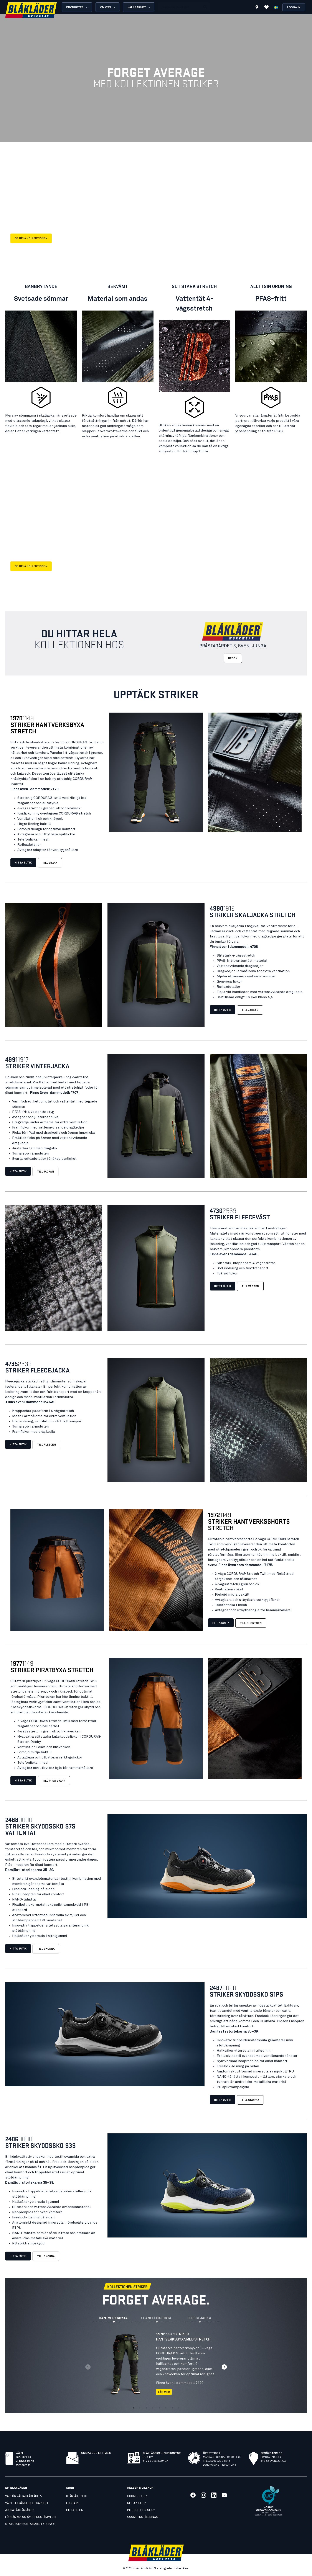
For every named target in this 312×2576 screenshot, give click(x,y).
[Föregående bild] (88, 2367)
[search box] (179, 7)
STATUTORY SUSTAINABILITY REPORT (30, 2524)
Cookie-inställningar (143, 2517)
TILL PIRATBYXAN (53, 1781)
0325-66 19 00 (23, 2457)
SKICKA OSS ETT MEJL (96, 2453)
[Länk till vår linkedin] (214, 2495)
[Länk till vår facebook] (193, 2495)
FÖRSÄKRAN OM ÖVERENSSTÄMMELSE (31, 2517)
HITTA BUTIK (23, 863)
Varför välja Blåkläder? (23, 2496)
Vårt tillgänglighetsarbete (27, 2503)
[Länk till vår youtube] (224, 2495)
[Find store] (257, 8)
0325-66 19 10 (23, 2465)
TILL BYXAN (50, 863)
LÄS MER (164, 2392)
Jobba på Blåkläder (19, 2510)
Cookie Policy (137, 2496)
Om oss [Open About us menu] (108, 7)
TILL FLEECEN (46, 1445)
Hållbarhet (139, 7)
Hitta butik (74, 2510)
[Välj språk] (276, 7)
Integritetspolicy (141, 2510)
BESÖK (232, 658)
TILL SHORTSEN (251, 1623)
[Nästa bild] (224, 2367)
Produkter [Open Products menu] (77, 7)
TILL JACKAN (250, 1010)
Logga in (293, 7)
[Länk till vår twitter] (203, 2495)
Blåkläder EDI (76, 2496)
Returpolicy (136, 2503)
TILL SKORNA (46, 1949)
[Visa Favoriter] (266, 7)
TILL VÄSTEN (250, 1286)
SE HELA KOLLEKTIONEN (31, 238)
